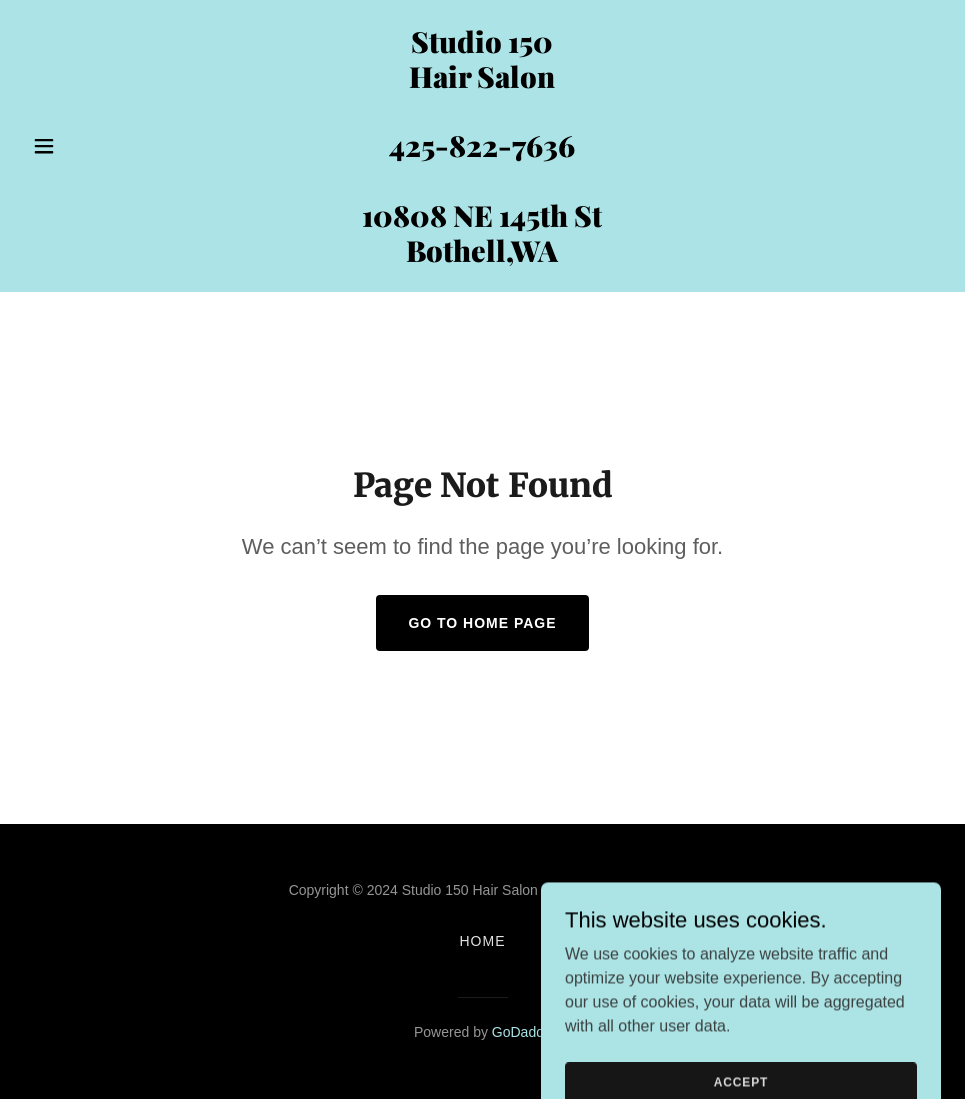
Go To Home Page (482, 623)
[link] (482, 256)
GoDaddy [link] (521, 1032)
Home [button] (483, 941)
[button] (93, 146)
